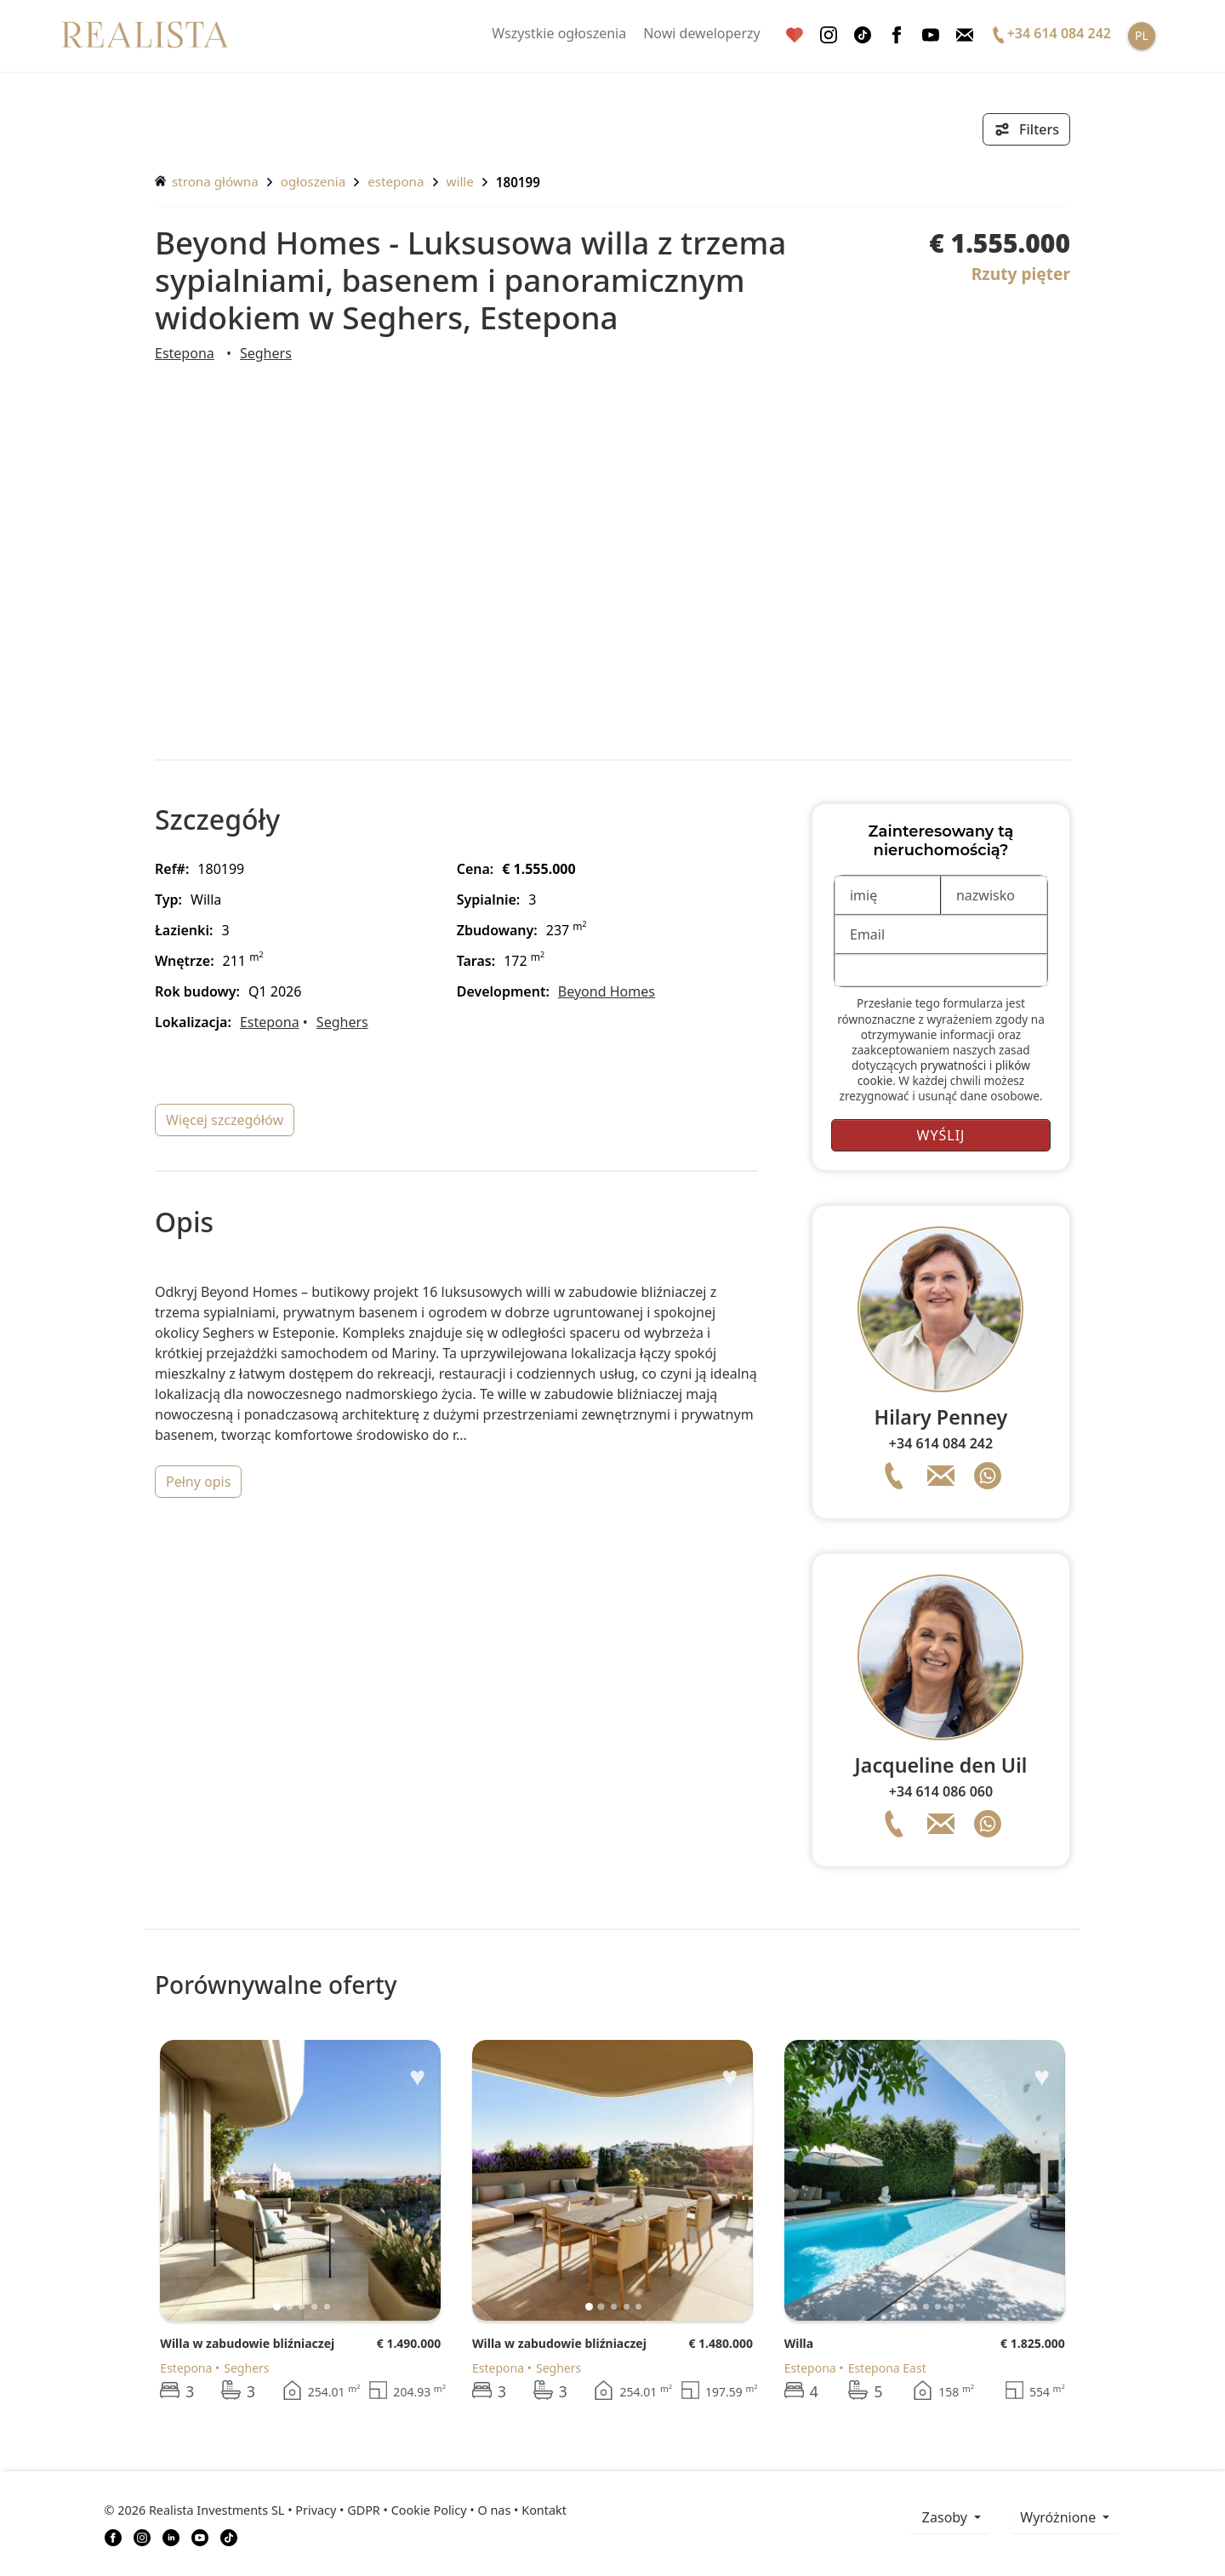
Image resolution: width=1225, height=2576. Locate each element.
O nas (493, 2510)
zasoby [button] (946, 2517)
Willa (798, 2343)
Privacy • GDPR (337, 2510)
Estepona (396, 181)
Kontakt (544, 2510)
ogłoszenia (313, 181)
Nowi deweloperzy (702, 33)
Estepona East (887, 2368)
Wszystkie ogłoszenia (559, 33)
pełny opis (198, 1481)
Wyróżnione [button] (1059, 2517)
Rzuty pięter (1020, 273)
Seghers (266, 353)
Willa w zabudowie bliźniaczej (247, 2343)
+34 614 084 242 (941, 1443)
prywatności (953, 1065)
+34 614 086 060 (941, 1791)
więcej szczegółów (224, 1120)
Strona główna (207, 181)
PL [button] (1141, 35)
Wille (460, 181)
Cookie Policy (429, 2510)
